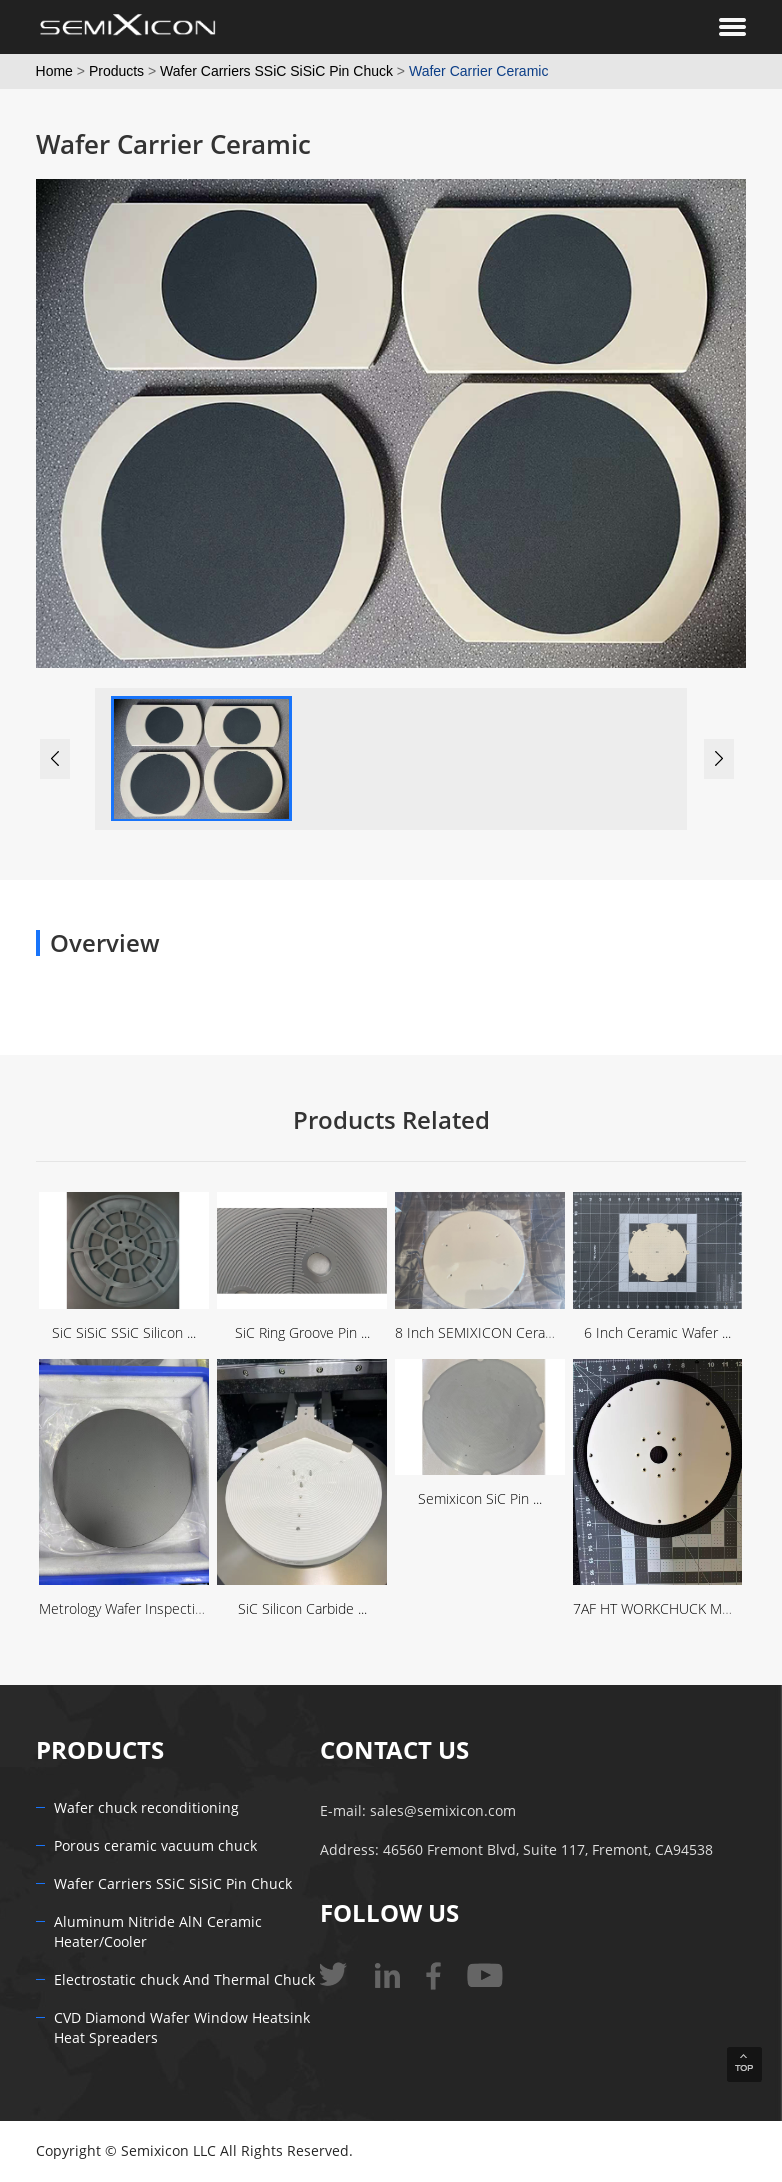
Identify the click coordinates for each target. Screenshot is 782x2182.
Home (54, 71)
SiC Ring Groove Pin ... (302, 1333)
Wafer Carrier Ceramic (479, 71)
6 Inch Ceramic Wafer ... (657, 1333)
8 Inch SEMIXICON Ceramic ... (487, 1333)
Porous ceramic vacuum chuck (155, 1846)
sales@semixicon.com (443, 1811)
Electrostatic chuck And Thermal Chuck (184, 1980)
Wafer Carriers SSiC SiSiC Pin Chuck (276, 71)
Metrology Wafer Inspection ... (131, 1609)
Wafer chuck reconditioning (146, 1808)
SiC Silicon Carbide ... (302, 1609)
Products (116, 71)
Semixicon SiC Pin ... (480, 1499)
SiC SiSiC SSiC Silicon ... (124, 1333)
